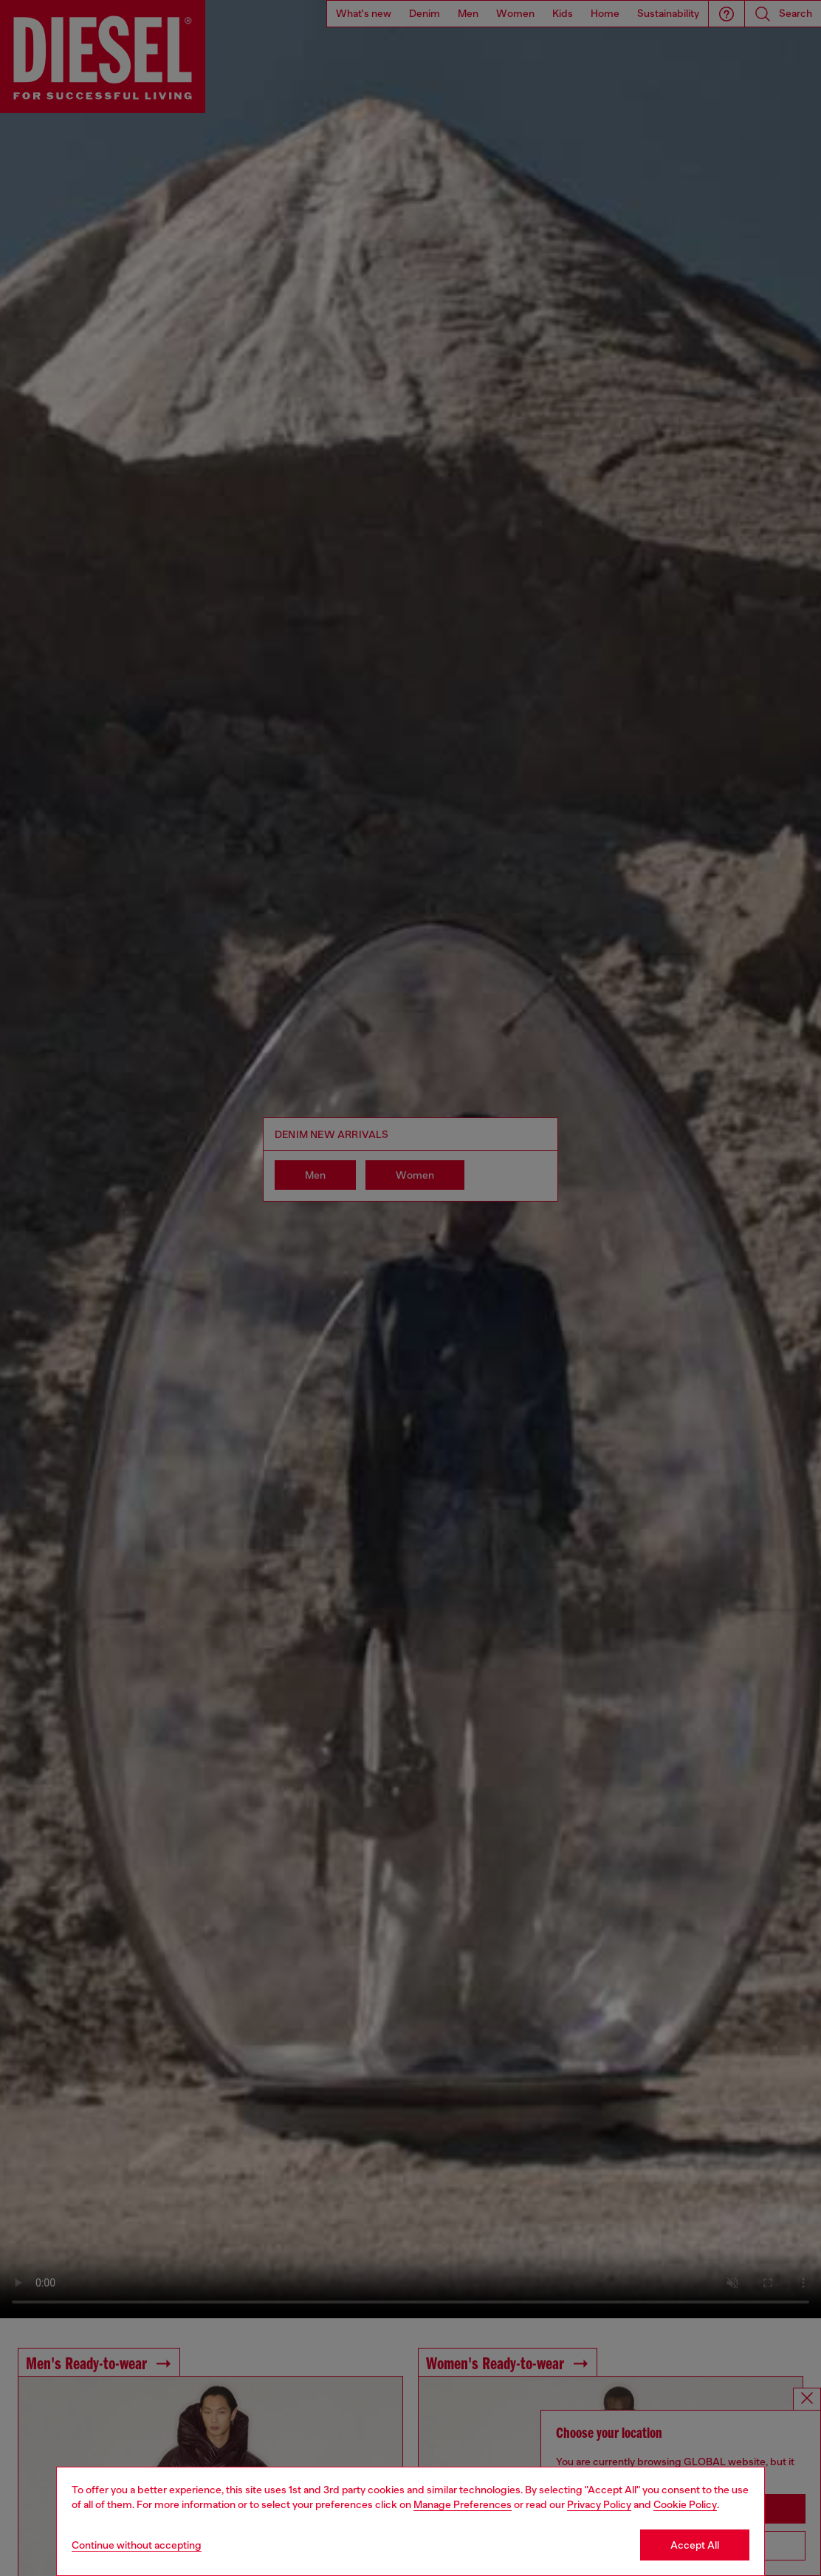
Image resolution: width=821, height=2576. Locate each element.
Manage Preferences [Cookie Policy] (462, 2504)
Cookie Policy (685, 2504)
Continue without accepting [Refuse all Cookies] (137, 2545)
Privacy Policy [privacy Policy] (599, 2504)
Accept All (694, 2545)
